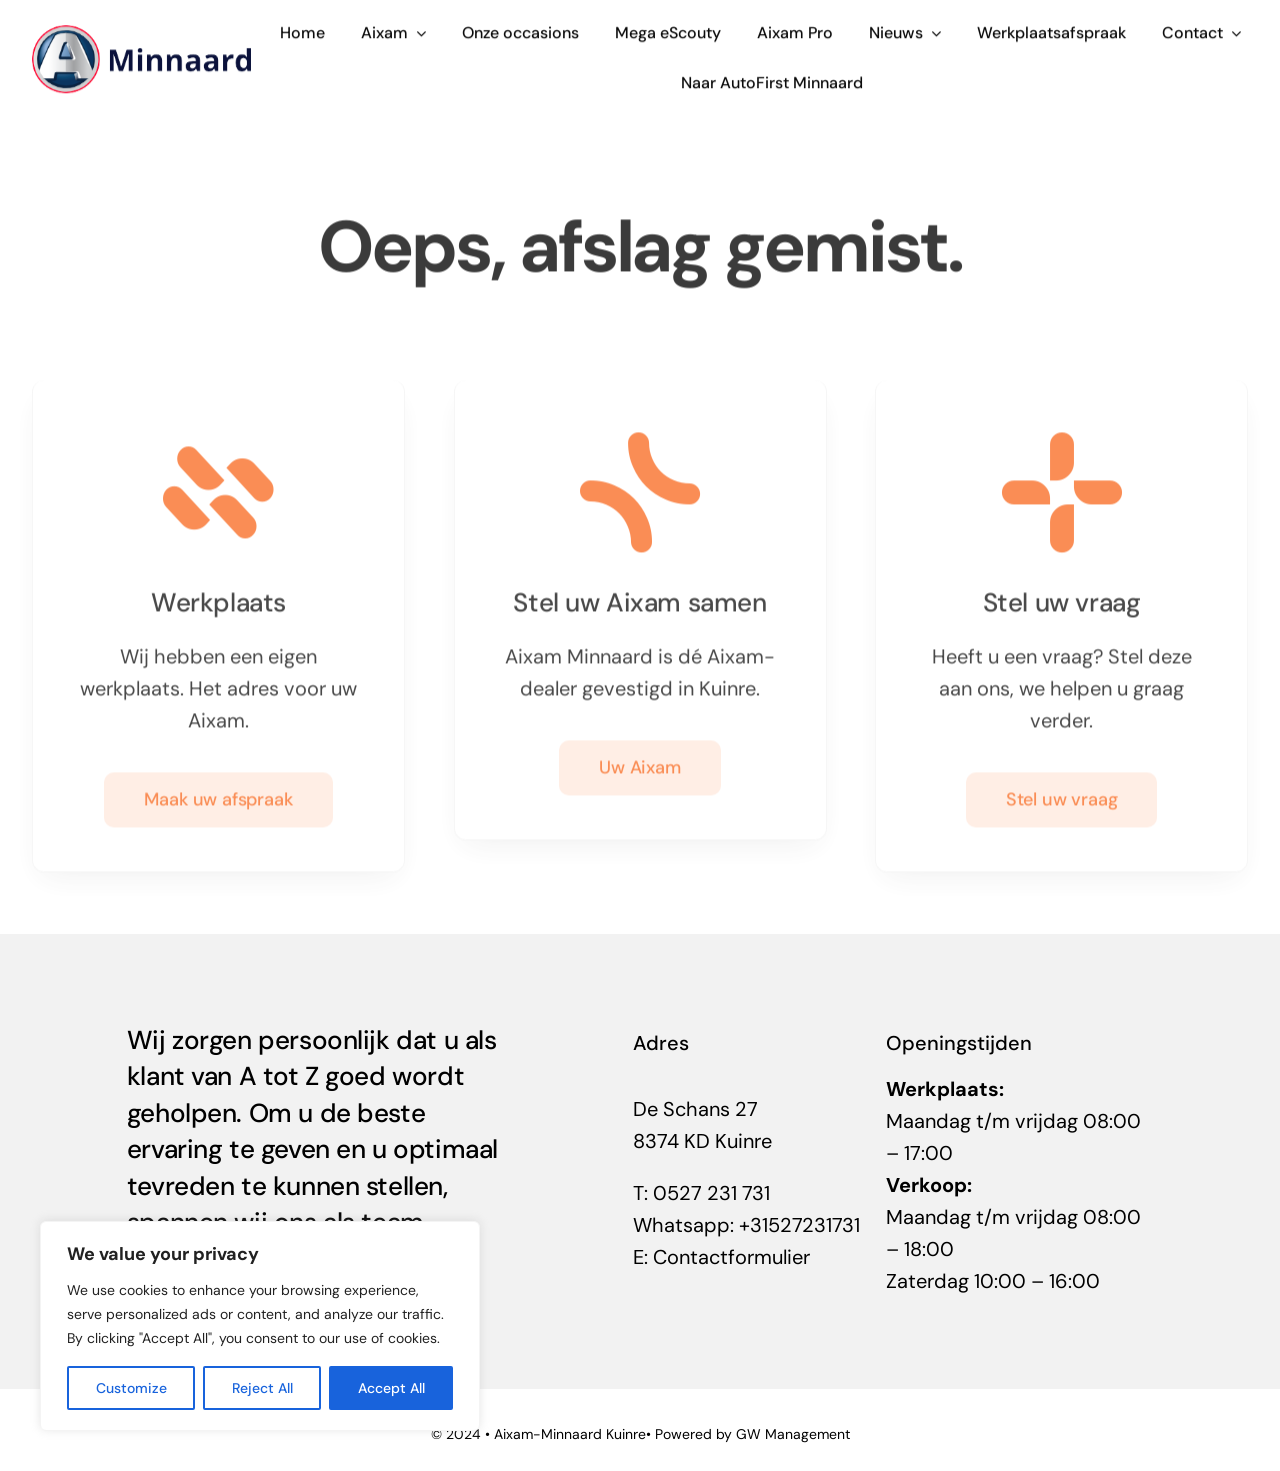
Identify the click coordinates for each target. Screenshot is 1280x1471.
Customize (131, 1388)
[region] (260, 1326)
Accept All (391, 1388)
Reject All (262, 1388)
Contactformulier (731, 1257)
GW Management (793, 1434)
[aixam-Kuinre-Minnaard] (141, 32)
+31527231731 (799, 1225)
